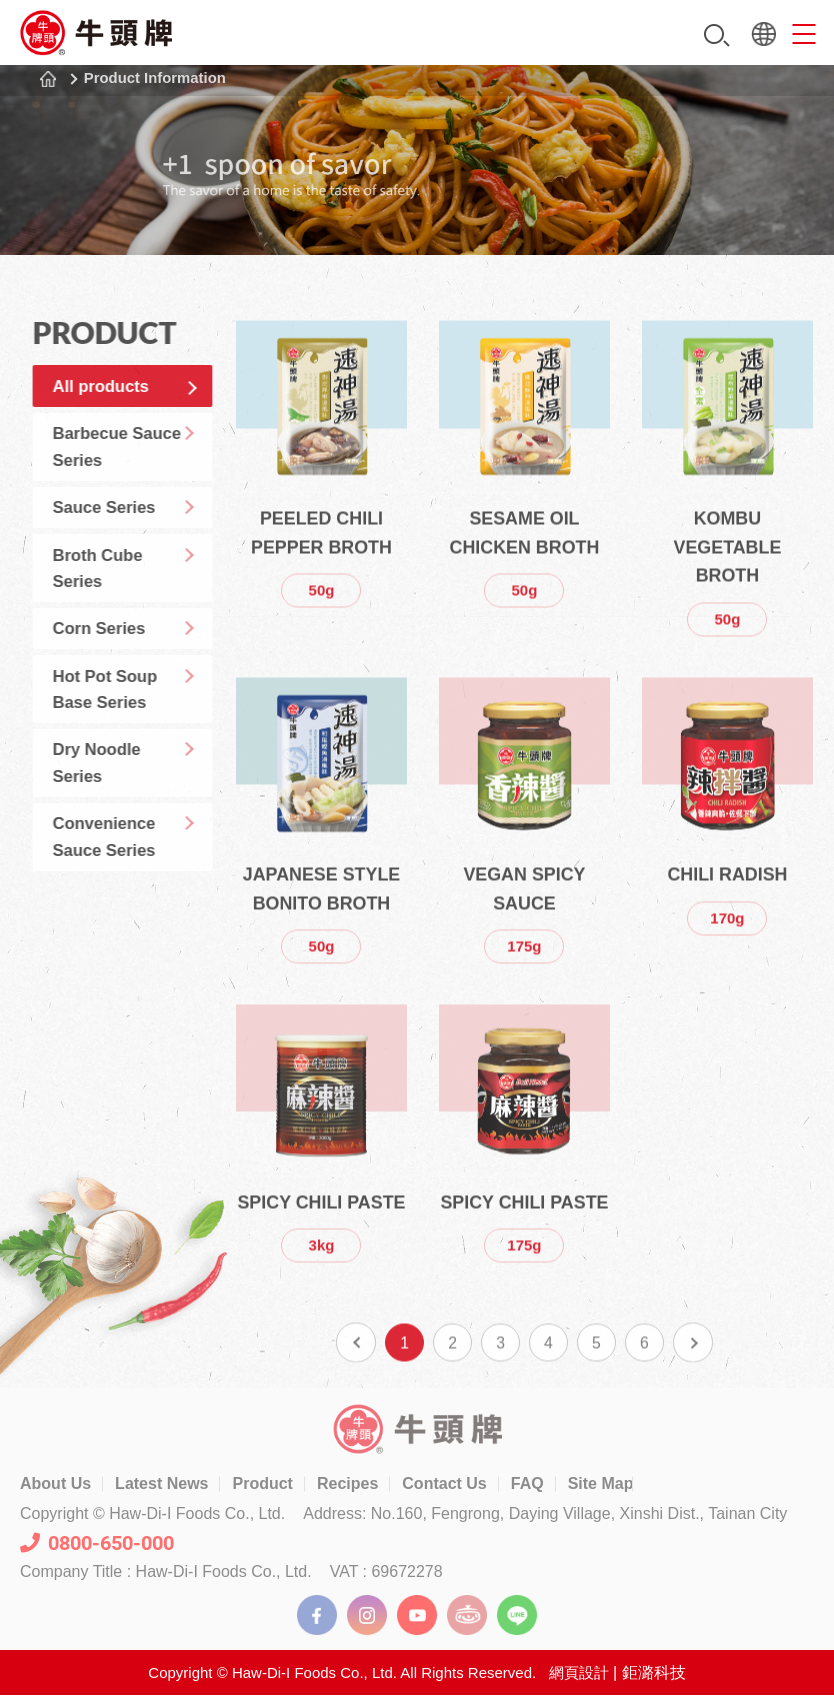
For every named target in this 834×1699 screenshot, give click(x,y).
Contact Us (444, 1486)
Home (48, 79)
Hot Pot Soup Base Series (127, 723)
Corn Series (120, 656)
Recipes (347, 1486)
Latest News (161, 1486)
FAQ (527, 1486)
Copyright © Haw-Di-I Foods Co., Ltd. (152, 1517)
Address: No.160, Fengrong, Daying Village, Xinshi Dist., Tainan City (545, 1517)
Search (717, 35)
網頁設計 (579, 1675)
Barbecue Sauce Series (139, 456)
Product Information (157, 78)
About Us (55, 1486)
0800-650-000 (97, 1546)
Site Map (601, 1486)
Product (262, 1486)
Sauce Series (126, 522)
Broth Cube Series (119, 589)
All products (122, 388)
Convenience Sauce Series (126, 884)
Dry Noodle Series (118, 803)
